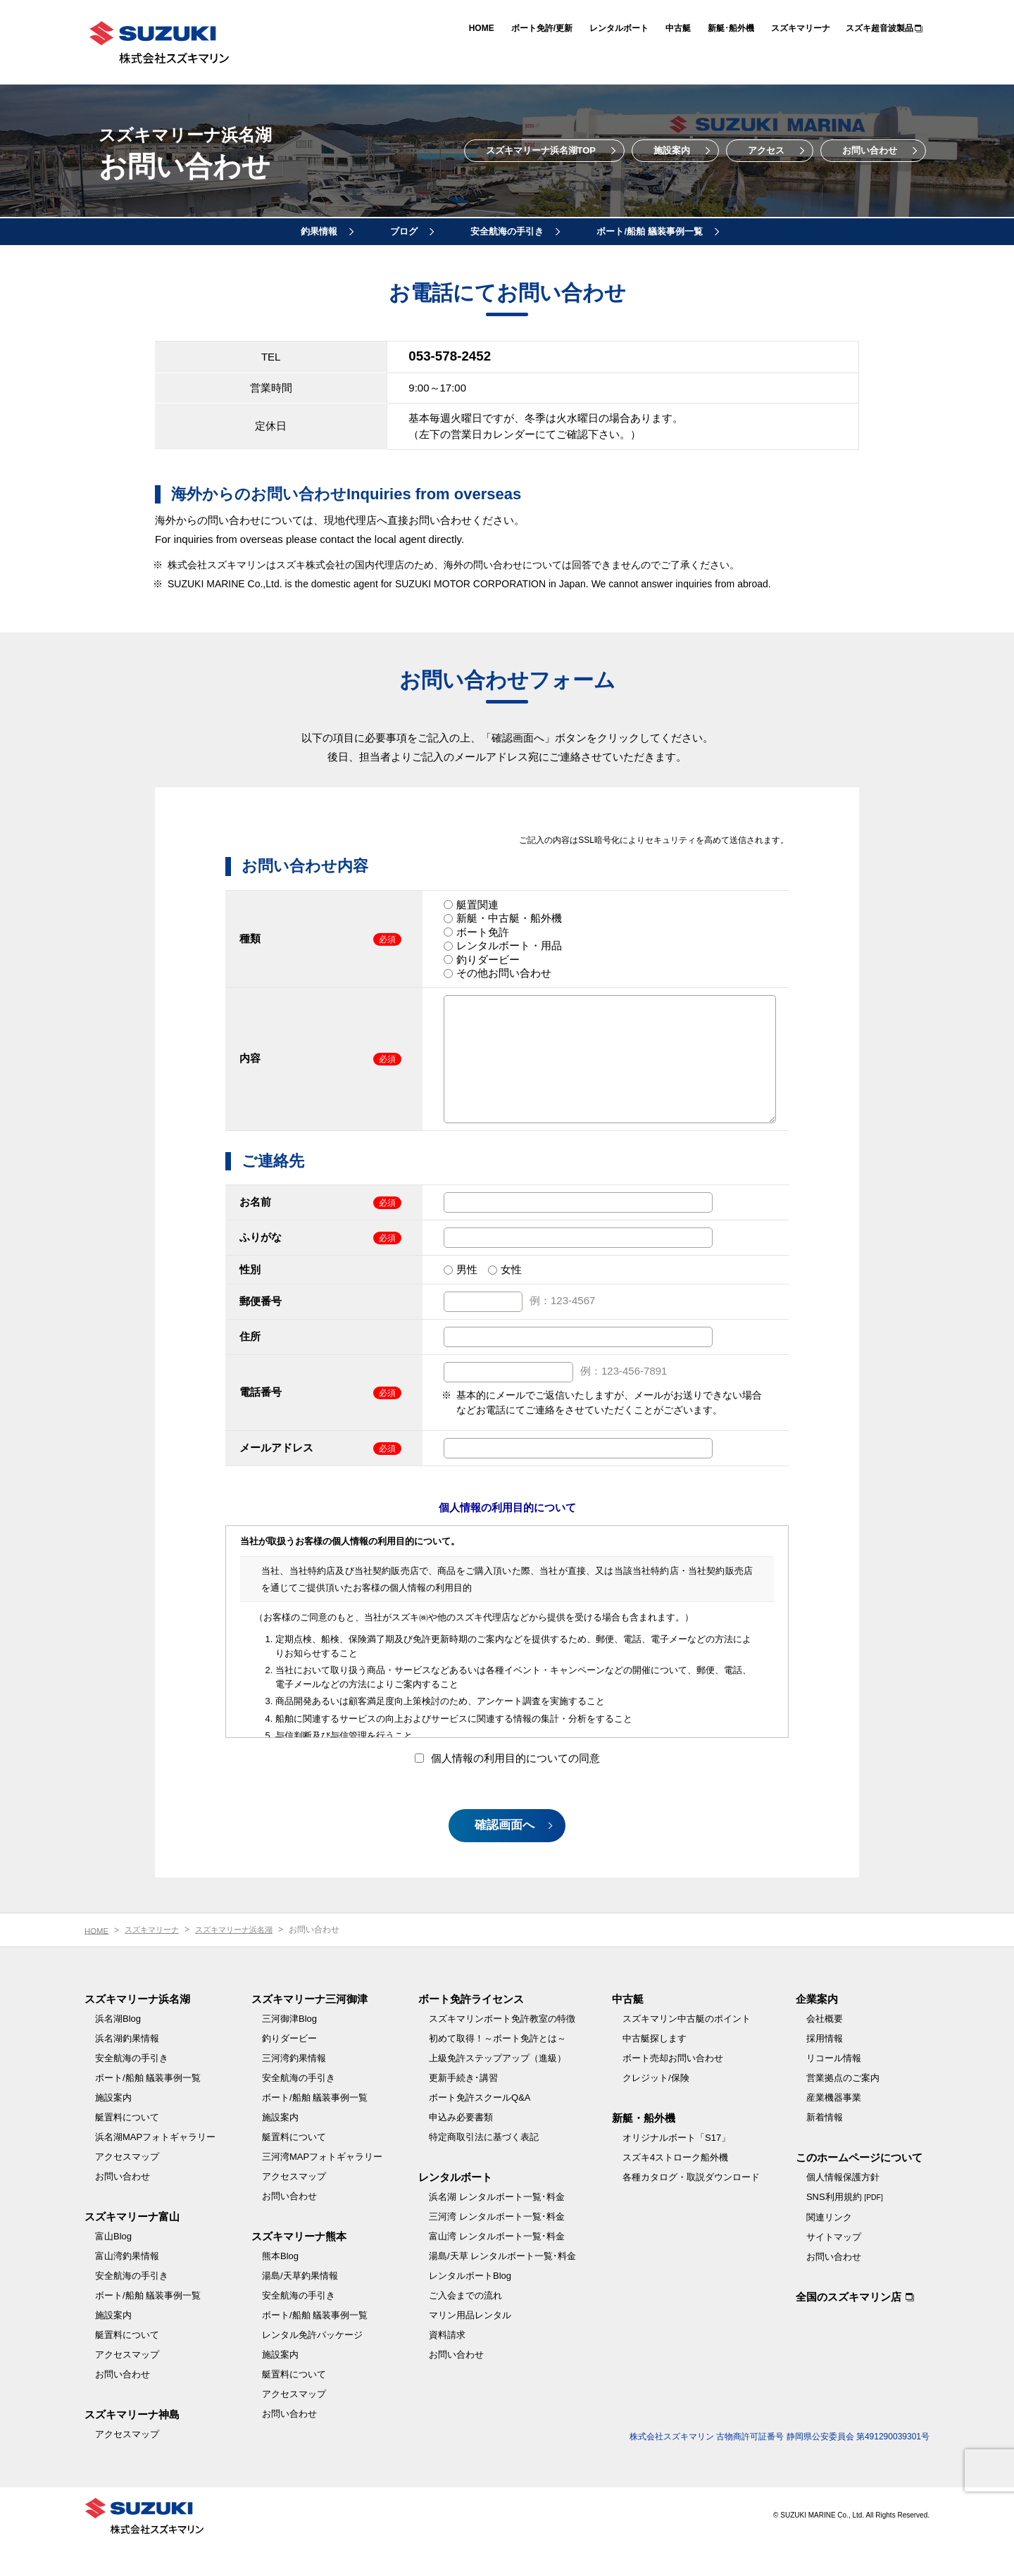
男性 (466, 1290)
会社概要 (824, 2050)
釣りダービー (488, 959)
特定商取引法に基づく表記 (484, 2168)
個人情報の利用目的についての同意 (507, 1779)
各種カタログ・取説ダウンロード (691, 2208)
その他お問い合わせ (503, 973)
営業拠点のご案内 (843, 2109)
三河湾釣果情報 (294, 2089)
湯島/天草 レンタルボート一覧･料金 (502, 2287)
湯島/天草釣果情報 (300, 2307)
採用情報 (824, 2070)
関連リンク (829, 2249)
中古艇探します (654, 2070)
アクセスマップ (127, 2188)
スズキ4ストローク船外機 (675, 2189)
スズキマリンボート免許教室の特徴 (502, 2050)
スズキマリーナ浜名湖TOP (541, 150)
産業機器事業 (833, 2129)
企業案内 (817, 2031)
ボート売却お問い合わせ (672, 2089)
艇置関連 (477, 904)
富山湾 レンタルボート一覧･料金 (497, 2268)
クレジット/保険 (655, 2109)
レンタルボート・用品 (509, 945)
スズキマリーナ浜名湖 (243, 1961)
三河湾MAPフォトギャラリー (322, 2188)
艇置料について (127, 2149)
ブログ (404, 231)
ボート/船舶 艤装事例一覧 (649, 231)
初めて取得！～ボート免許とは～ (497, 2070)
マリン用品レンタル (470, 2346)
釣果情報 (319, 231)
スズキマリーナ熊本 (298, 2268)
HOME (481, 28)
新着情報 (824, 2149)
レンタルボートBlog (470, 2307)
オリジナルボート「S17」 (676, 2169)
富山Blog (113, 2268)
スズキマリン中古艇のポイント (686, 2050)
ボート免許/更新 (541, 28)
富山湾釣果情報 (127, 2287)
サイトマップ (833, 2268)
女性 (511, 1290)
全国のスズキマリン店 (848, 2328)
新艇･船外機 (731, 28)
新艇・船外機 (643, 2150)
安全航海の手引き (507, 231)
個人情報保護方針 (843, 2208)
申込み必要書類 (461, 2149)
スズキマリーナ (800, 28)
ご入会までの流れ (465, 2327)
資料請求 (447, 2366)
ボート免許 (482, 931)
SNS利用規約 (844, 2228)
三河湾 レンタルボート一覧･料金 (497, 2248)
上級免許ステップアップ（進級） (497, 2089)
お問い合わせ (869, 150)
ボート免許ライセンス (471, 2031)
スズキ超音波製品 (879, 28)
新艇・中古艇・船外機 (509, 918)
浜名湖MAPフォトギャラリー (155, 2168)
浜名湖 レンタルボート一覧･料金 (497, 2228)
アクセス (766, 150)
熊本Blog (280, 2287)
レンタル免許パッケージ (312, 2366)
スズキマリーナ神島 (132, 2446)
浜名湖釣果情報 (127, 2070)
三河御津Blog (289, 2050)
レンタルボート (619, 28)
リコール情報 (833, 2089)
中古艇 (678, 28)
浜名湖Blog (118, 2050)
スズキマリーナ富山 (132, 2248)
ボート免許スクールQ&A (479, 2129)
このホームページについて (859, 2189)
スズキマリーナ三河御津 (309, 2031)
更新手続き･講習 (463, 2109)
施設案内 (671, 150)
